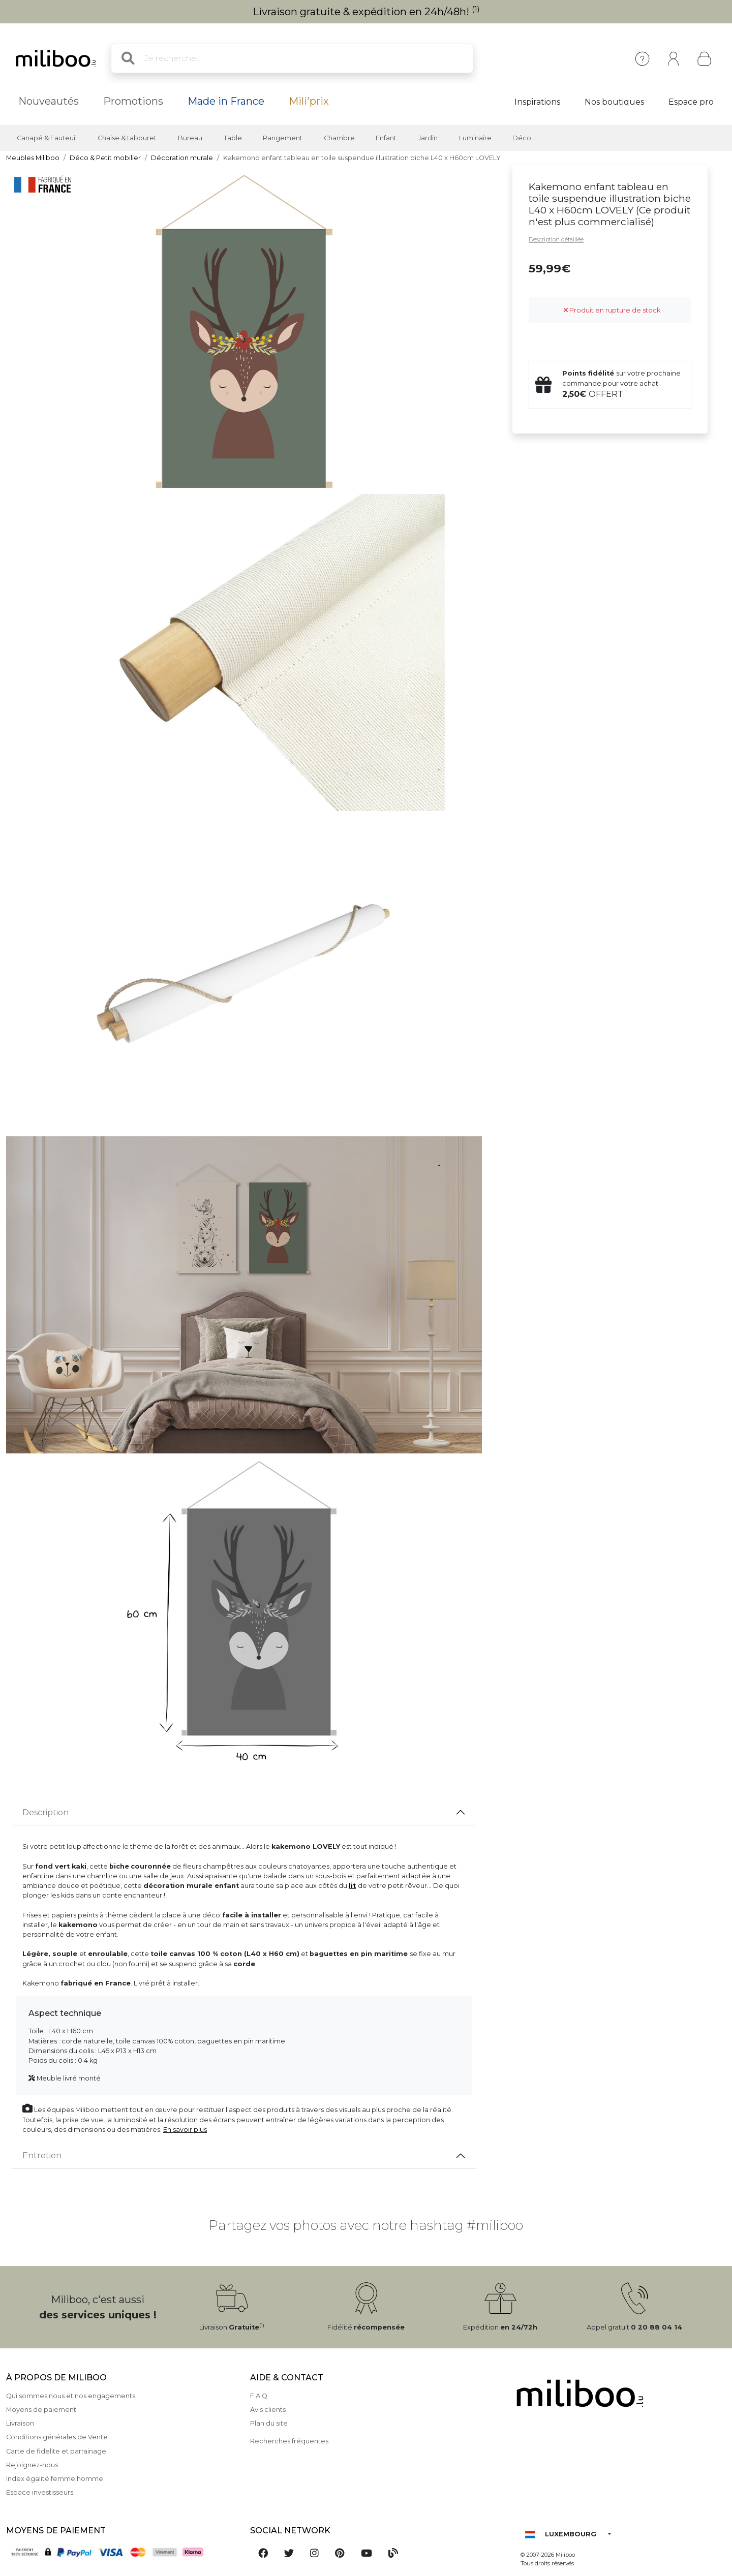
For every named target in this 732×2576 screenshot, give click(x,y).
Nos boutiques (614, 102)
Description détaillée (556, 239)
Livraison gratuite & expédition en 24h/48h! (366, 12)
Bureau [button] (190, 138)
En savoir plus (185, 2129)
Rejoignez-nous (32, 2465)
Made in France (226, 101)
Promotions (133, 101)
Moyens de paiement (41, 2409)
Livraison (20, 2423)
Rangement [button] (282, 138)
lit (352, 1885)
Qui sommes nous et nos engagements (70, 2396)
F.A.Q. (259, 2396)
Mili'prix (309, 101)
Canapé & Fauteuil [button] (47, 138)
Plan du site (269, 2423)
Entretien (42, 2155)
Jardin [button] (428, 138)
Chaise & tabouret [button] (127, 138)
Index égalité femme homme (54, 2478)
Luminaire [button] (475, 138)
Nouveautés (48, 101)
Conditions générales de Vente (57, 2437)
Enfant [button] (386, 138)
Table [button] (233, 138)
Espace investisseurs (39, 2492)
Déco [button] (521, 138)
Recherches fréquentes (289, 2441)
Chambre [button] (339, 138)
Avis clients (268, 2409)
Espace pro (691, 102)
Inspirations (537, 102)
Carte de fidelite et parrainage (56, 2451)
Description (45, 1812)
